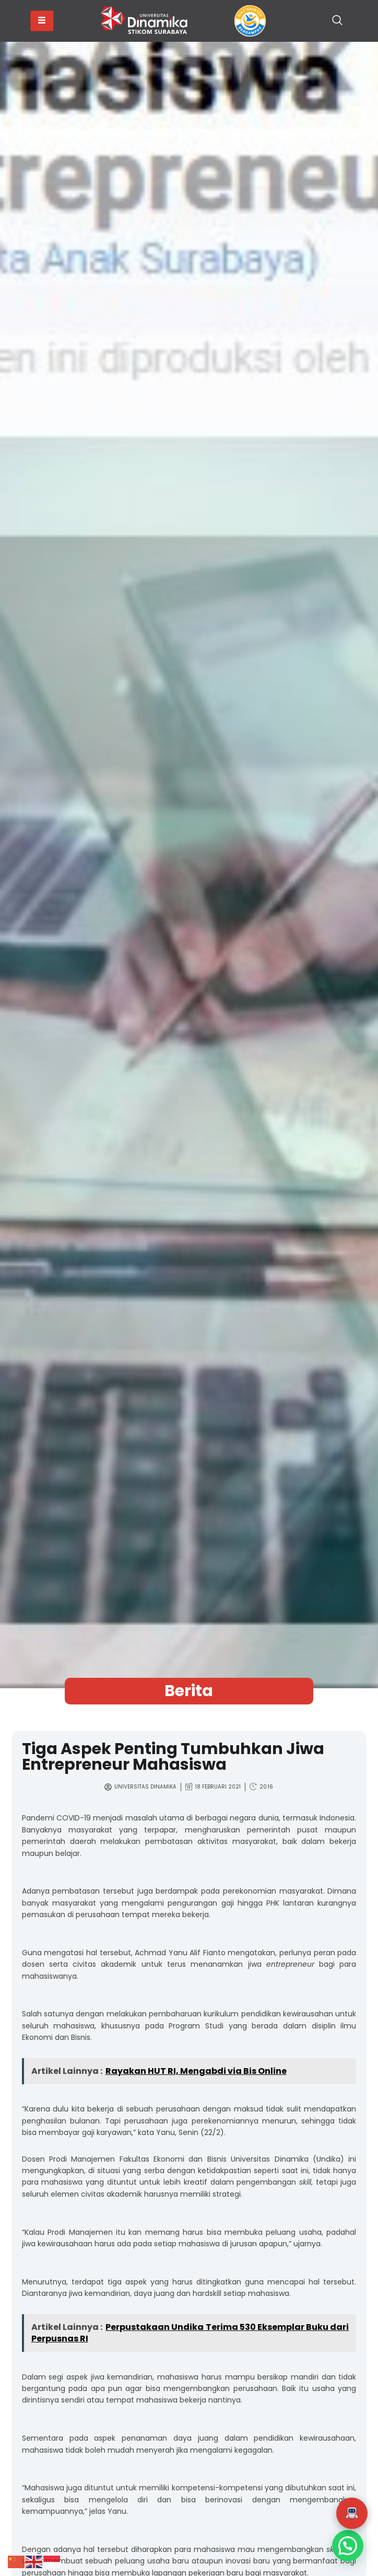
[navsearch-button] (337, 20)
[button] (352, 2513)
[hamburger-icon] (42, 20)
